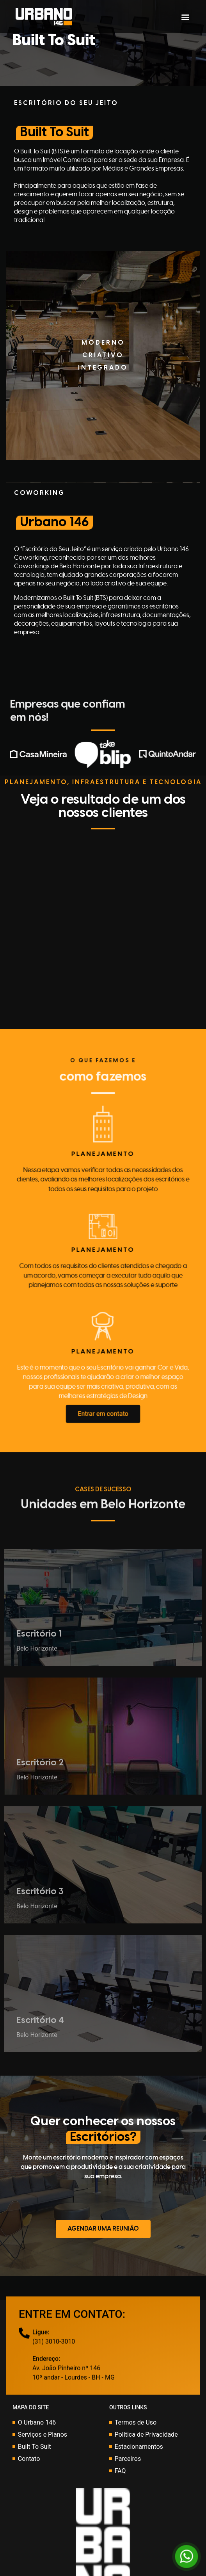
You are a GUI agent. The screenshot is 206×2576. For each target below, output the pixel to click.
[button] (185, 16)
